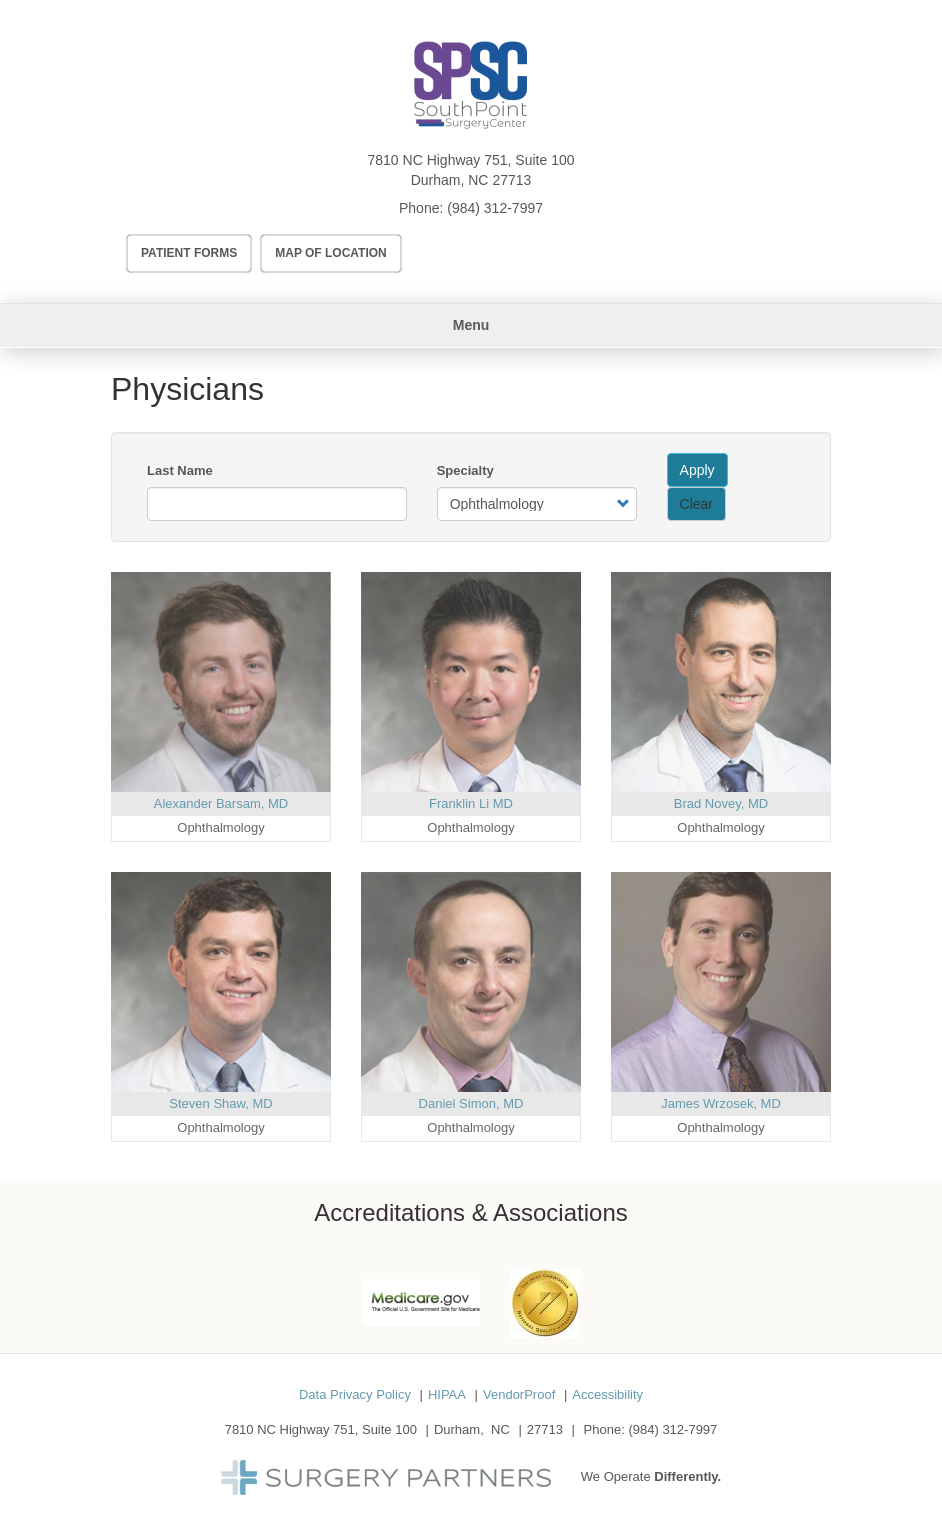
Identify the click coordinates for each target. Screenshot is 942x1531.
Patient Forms (189, 253)
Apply (697, 470)
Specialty (465, 470)
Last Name (180, 470)
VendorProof (519, 1394)
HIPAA (447, 1394)
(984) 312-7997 (495, 208)
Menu (471, 325)
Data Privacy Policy (355, 1394)
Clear (696, 504)
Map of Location (331, 253)
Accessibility (607, 1394)
